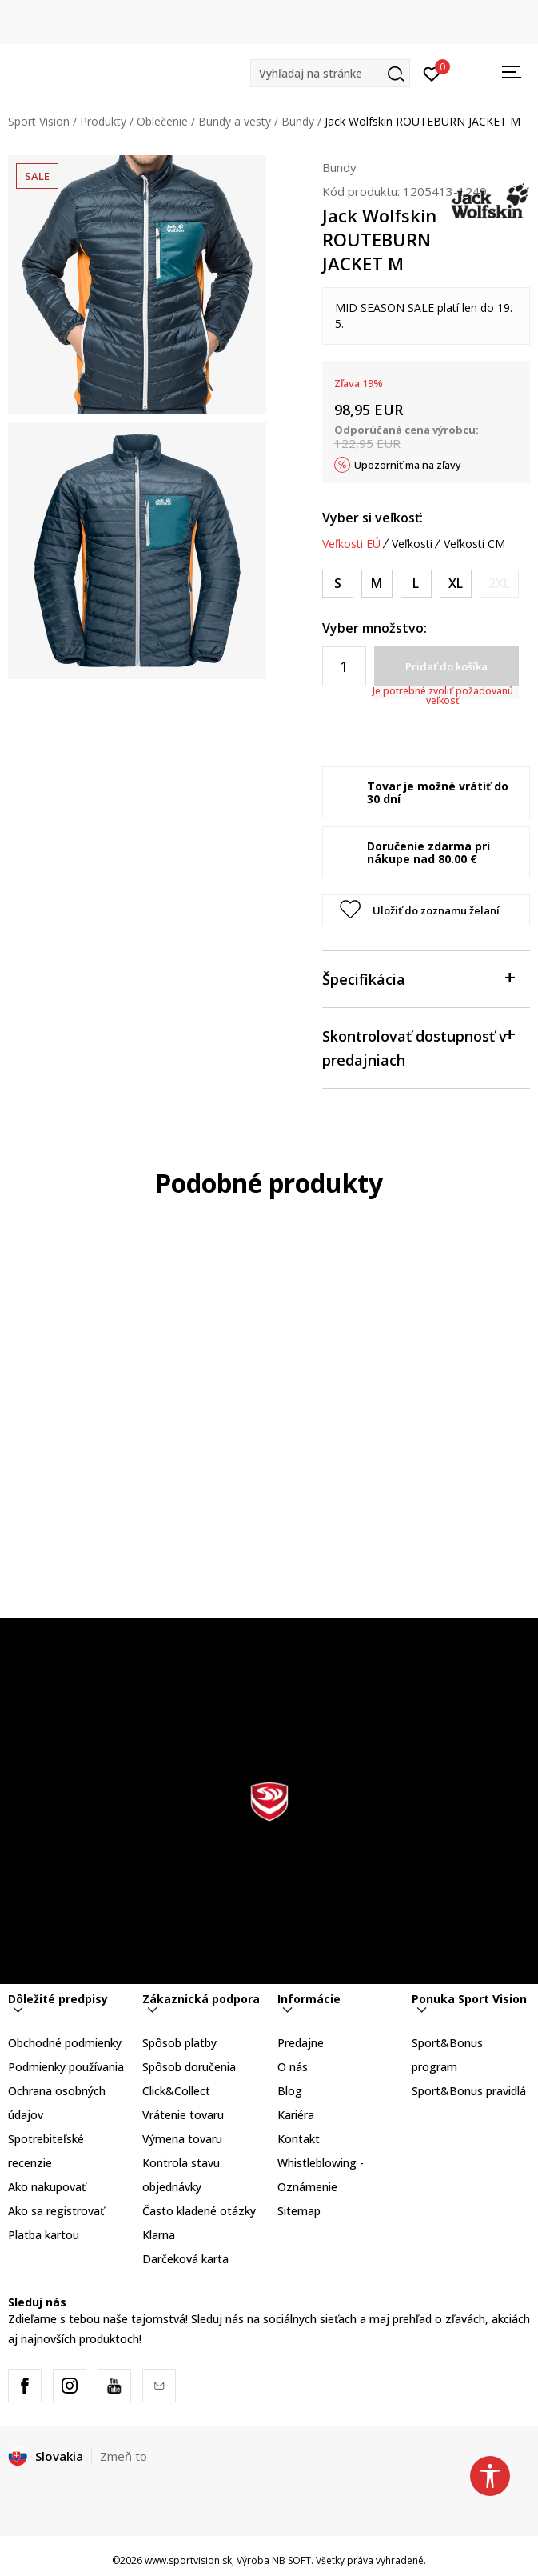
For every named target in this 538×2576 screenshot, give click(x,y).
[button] (330, 73)
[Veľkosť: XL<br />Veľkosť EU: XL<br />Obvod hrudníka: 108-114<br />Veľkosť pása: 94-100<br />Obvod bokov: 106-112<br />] (456, 584)
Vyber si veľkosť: (372, 517)
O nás (292, 2066)
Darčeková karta (185, 2258)
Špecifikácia (418, 978)
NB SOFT (291, 2560)
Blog (289, 2090)
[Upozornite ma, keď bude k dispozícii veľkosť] (499, 584)
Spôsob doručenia (189, 2066)
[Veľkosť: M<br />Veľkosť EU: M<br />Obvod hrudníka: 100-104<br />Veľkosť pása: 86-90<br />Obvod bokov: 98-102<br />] (377, 584)
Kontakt (298, 2138)
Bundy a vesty (234, 121)
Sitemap (299, 2210)
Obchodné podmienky (65, 2042)
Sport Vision (39, 121)
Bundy (297, 121)
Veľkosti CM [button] (474, 544)
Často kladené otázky (199, 2210)
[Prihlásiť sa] (432, 73)
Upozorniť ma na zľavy (407, 465)
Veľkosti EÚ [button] (351, 544)
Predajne (300, 2042)
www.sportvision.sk (188, 2560)
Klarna (158, 2234)
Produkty (103, 121)
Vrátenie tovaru (183, 2114)
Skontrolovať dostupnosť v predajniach (418, 1047)
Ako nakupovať (47, 2186)
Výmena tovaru (182, 2138)
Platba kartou (43, 2234)
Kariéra (295, 2114)
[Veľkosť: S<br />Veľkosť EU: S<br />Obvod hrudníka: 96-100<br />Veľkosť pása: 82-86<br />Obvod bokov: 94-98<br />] (337, 584)
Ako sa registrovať (56, 2210)
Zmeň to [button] (123, 2456)
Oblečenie (162, 121)
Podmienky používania (66, 2066)
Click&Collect (176, 2090)
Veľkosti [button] (412, 544)
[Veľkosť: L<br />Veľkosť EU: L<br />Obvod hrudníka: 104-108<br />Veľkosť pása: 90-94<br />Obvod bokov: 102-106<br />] (416, 584)
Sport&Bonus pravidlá (469, 2090)
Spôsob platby (179, 2042)
